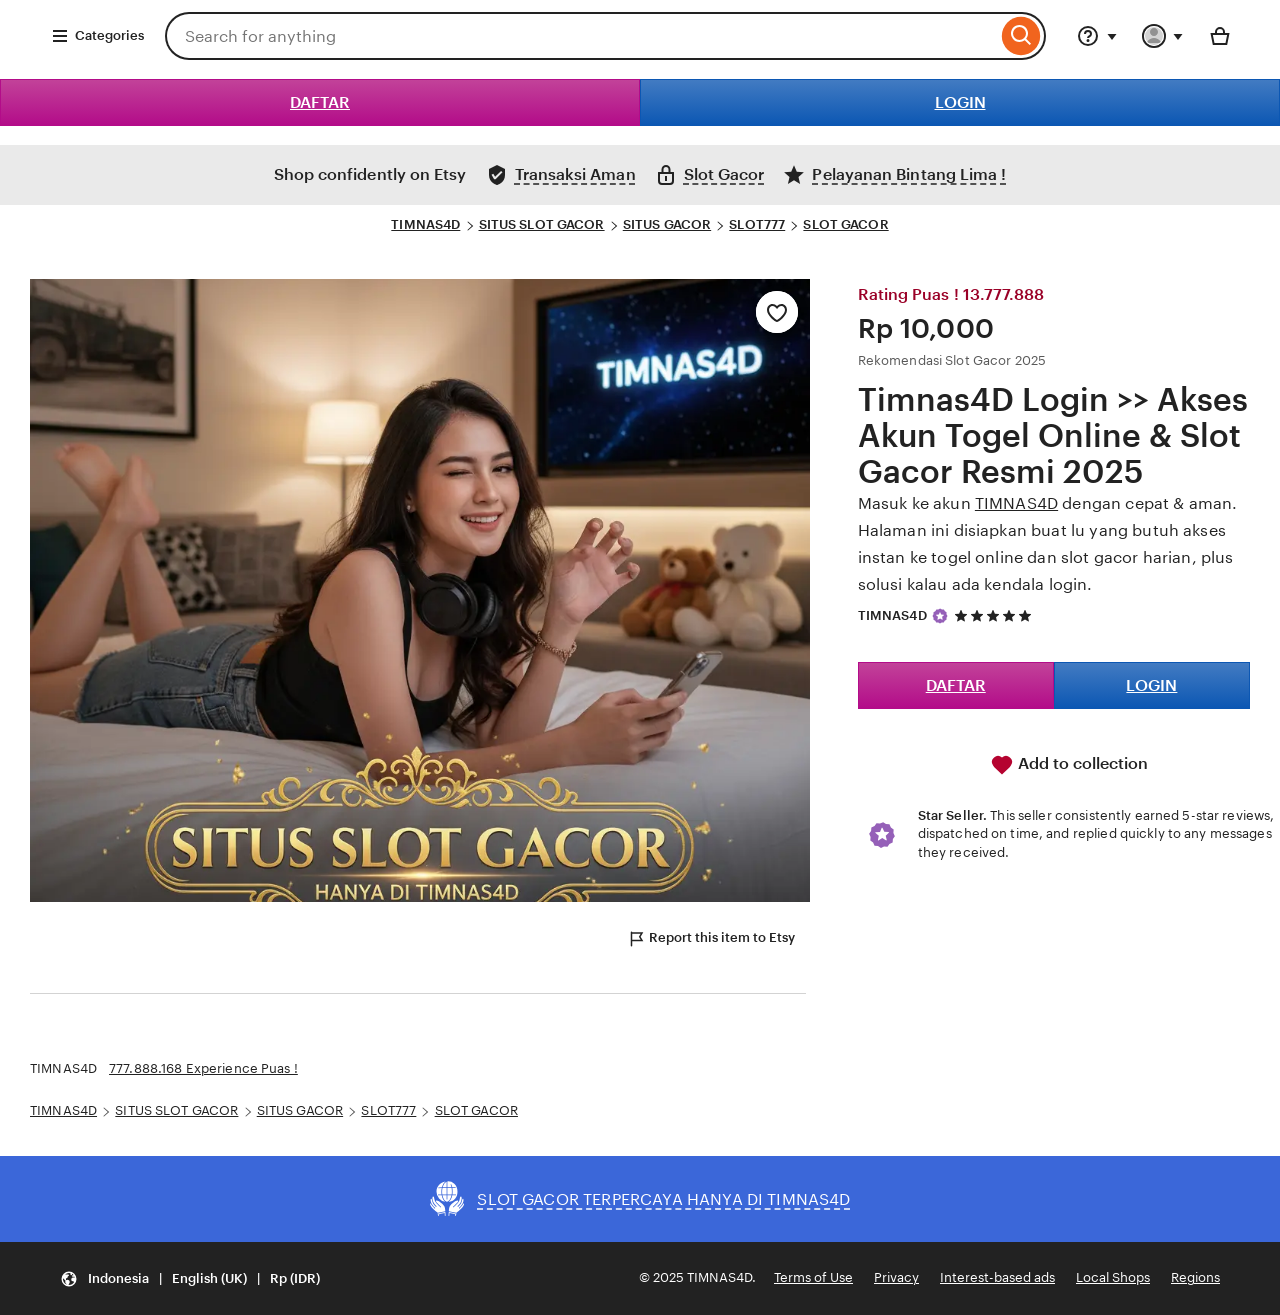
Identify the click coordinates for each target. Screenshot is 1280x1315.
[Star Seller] (940, 616)
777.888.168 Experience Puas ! (203, 1068)
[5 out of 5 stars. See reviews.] (996, 615)
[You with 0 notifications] (1163, 36)
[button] (190, 1278)
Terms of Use (813, 1277)
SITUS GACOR (667, 224)
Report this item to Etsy (711, 939)
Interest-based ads (997, 1277)
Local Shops (1113, 1277)
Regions (1195, 1277)
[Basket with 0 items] (1220, 36)
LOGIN (960, 102)
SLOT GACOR (845, 224)
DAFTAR (320, 102)
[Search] (1021, 36)
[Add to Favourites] (777, 312)
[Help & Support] (1097, 36)
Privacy (896, 1277)
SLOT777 (757, 224)
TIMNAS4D (425, 224)
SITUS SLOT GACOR (542, 224)
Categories (97, 36)
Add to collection (1069, 765)
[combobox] (581, 36)
